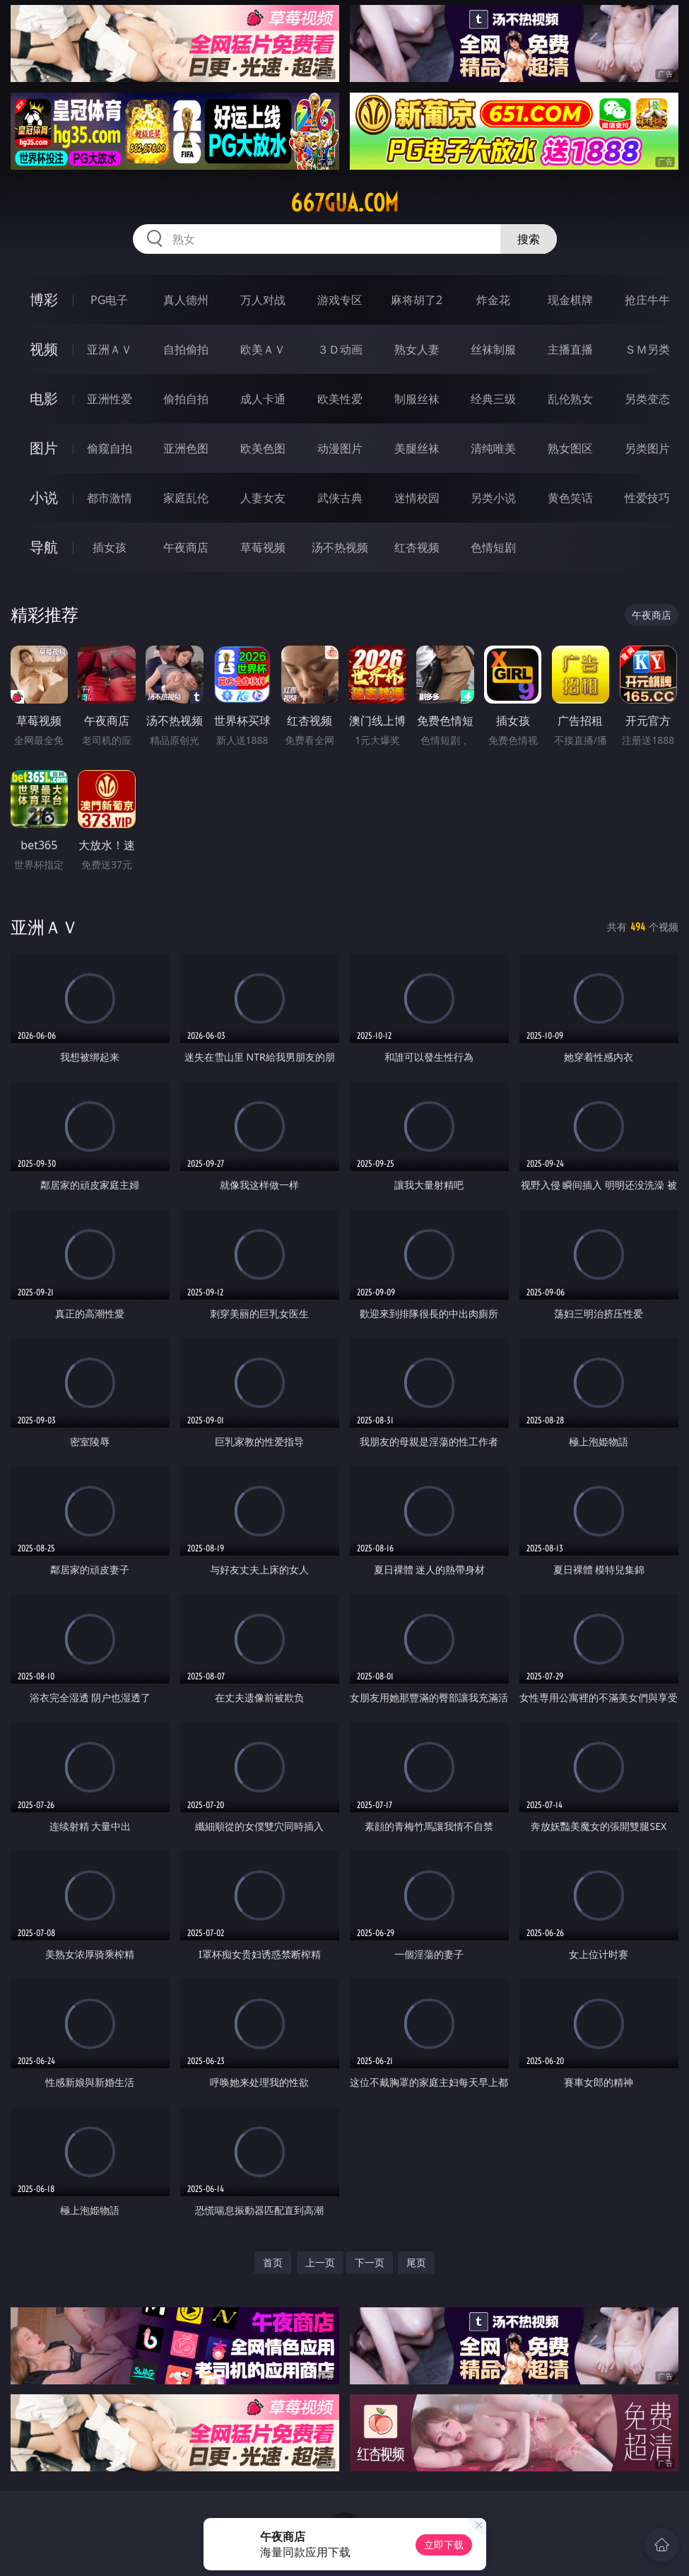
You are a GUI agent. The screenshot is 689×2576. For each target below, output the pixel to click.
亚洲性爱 (109, 399)
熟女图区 (570, 448)
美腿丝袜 (417, 448)
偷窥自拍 (109, 448)
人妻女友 (262, 498)
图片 (44, 447)
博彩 (44, 299)
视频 (44, 349)
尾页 (416, 2262)
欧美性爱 (340, 399)
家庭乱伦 (185, 498)
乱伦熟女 (570, 399)
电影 (44, 398)
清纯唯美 (493, 448)
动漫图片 (340, 448)
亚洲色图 (185, 448)
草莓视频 (262, 547)
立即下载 (444, 2544)
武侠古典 (340, 498)
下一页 (369, 2262)
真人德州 (185, 300)
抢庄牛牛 (647, 300)
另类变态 (647, 399)
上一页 (320, 2262)
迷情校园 (417, 498)
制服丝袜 (417, 399)
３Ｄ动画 (340, 349)
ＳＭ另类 (647, 349)
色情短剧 (493, 547)
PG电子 (109, 300)
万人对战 (262, 300)
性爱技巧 (647, 498)
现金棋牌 (570, 300)
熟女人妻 (417, 349)
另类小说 (493, 498)
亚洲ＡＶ (109, 349)
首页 (273, 2262)
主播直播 (570, 349)
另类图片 (647, 448)
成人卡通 (262, 399)
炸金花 (493, 300)
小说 (44, 497)
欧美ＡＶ (262, 349)
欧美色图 (262, 448)
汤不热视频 (340, 547)
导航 (44, 546)
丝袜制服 (493, 349)
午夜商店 (185, 547)
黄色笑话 (570, 498)
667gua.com (344, 203)
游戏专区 (340, 300)
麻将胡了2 (416, 300)
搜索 (528, 239)
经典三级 (493, 399)
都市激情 (109, 498)
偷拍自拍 (185, 399)
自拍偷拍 (185, 349)
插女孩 (109, 547)
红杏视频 (417, 547)
